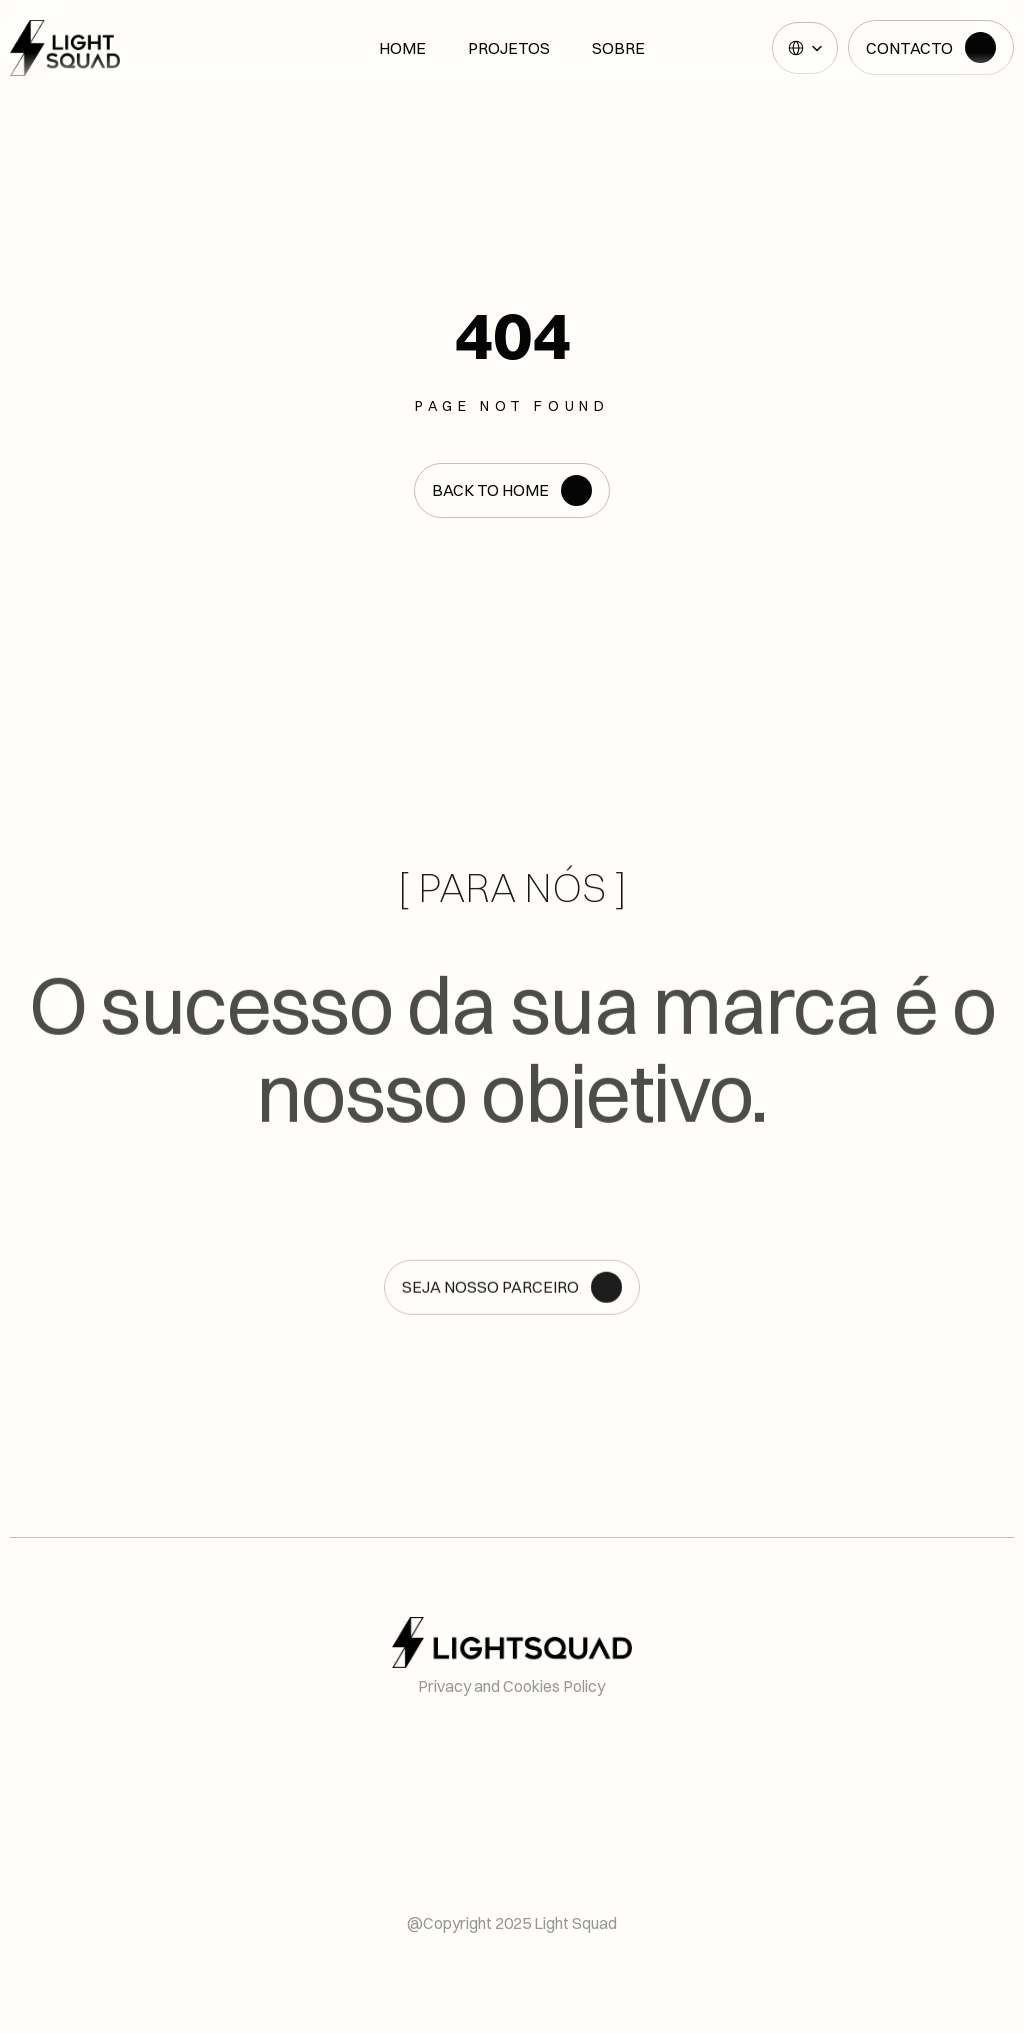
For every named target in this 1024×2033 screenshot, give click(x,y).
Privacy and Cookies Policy (511, 1686)
